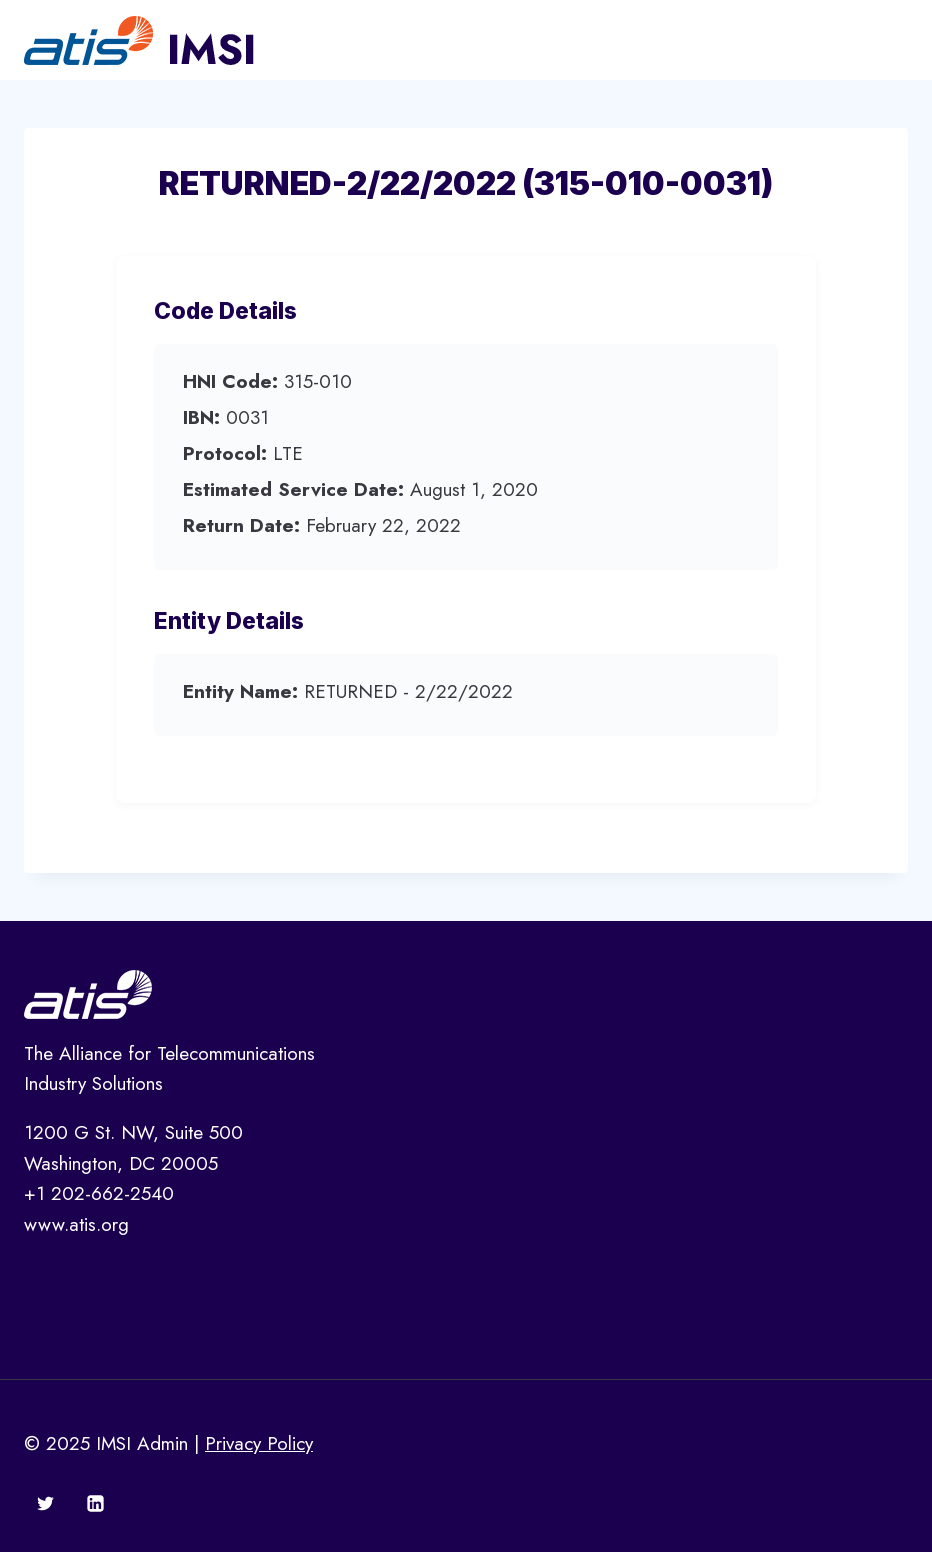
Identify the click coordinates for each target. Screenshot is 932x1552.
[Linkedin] (95, 1503)
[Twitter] (46, 1503)
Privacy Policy (259, 1443)
